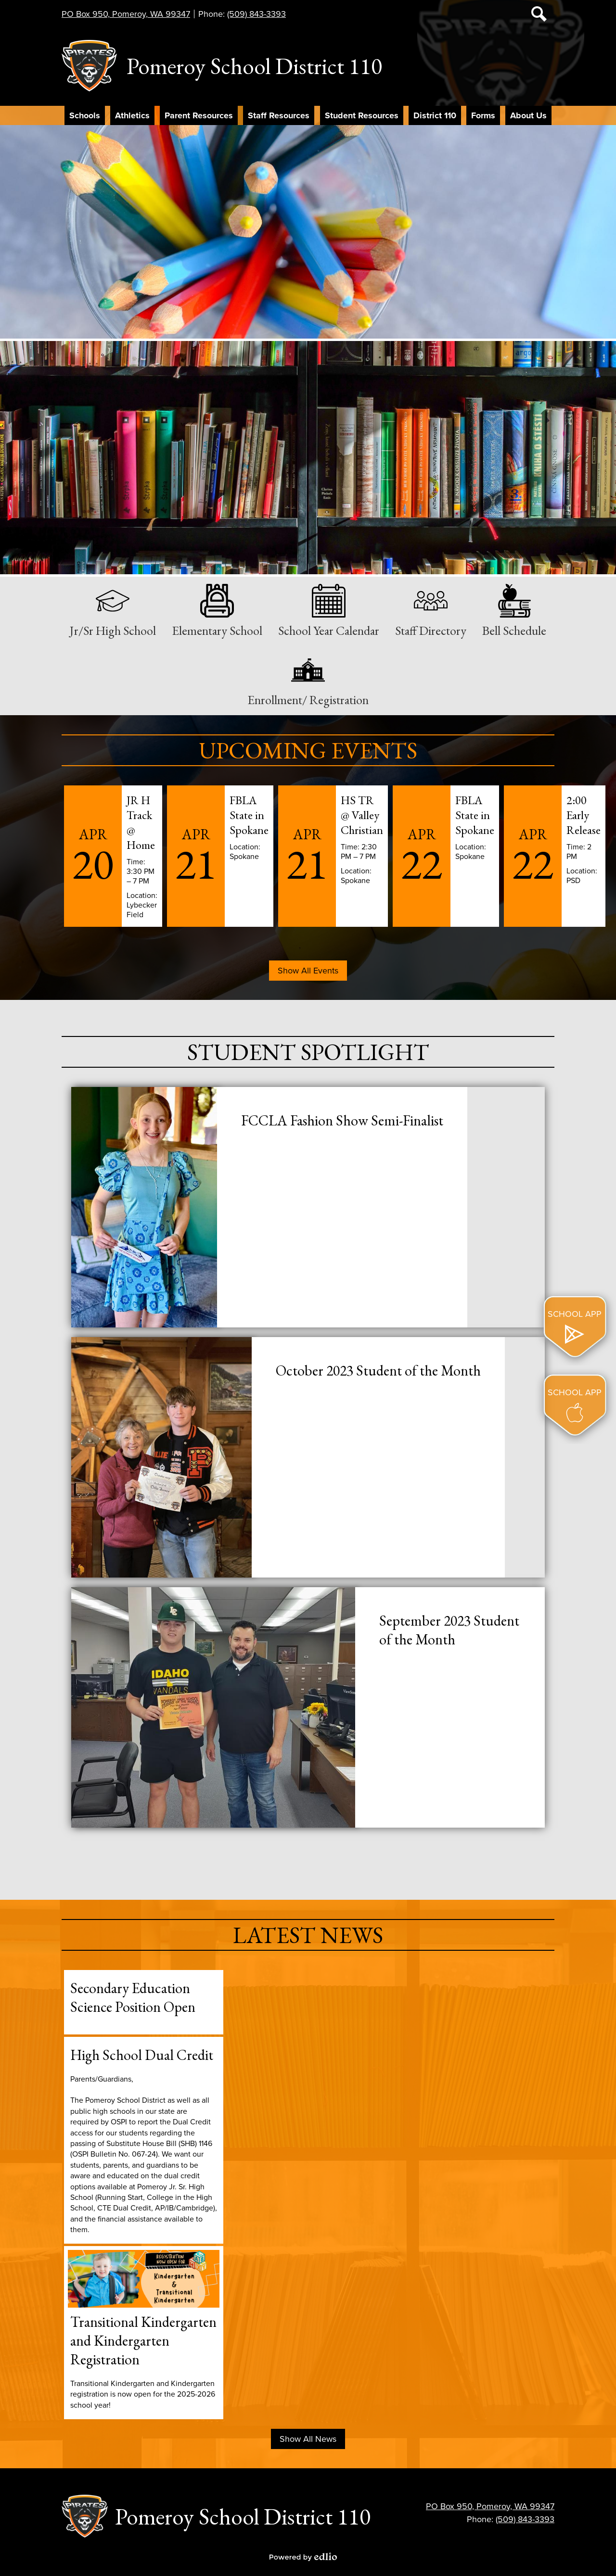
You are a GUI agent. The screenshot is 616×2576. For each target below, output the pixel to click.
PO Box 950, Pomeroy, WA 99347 (126, 14)
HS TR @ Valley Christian (362, 815)
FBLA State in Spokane (249, 815)
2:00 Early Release (583, 815)
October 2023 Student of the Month (378, 1370)
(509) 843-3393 (256, 14)
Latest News (308, 1935)
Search (539, 15)
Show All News (308, 2439)
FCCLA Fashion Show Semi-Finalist (342, 1120)
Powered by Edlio (303, 2557)
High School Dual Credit (141, 2055)
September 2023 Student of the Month (449, 1630)
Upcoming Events (308, 750)
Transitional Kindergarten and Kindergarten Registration (143, 2340)
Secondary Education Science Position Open (132, 1997)
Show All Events (308, 970)
